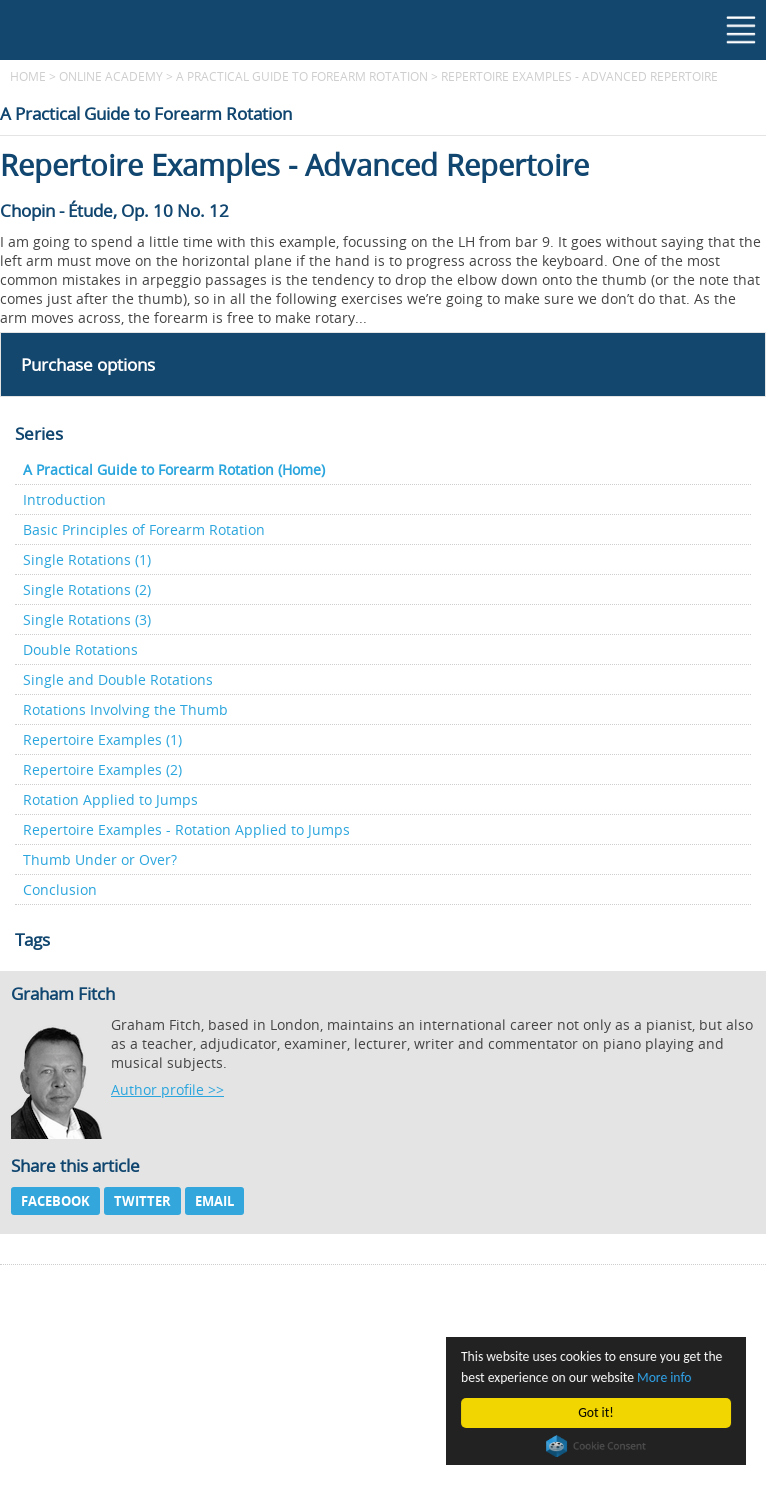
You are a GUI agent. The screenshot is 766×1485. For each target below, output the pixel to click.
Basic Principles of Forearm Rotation (144, 529)
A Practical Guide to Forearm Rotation (302, 76)
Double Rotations (80, 649)
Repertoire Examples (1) (102, 739)
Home (28, 76)
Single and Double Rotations (118, 679)
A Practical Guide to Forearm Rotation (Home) (174, 469)
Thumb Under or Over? (100, 859)
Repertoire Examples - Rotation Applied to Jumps (186, 829)
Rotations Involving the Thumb (125, 709)
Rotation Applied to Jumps (110, 799)
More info (664, 1377)
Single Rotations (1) (87, 559)
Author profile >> (167, 1089)
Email (214, 1201)
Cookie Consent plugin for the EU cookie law (596, 1446)
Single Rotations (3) (87, 619)
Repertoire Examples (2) (102, 769)
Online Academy (111, 76)
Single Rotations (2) (87, 589)
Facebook (55, 1201)
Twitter (142, 1201)
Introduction (64, 499)
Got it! (595, 1412)
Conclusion (60, 889)
